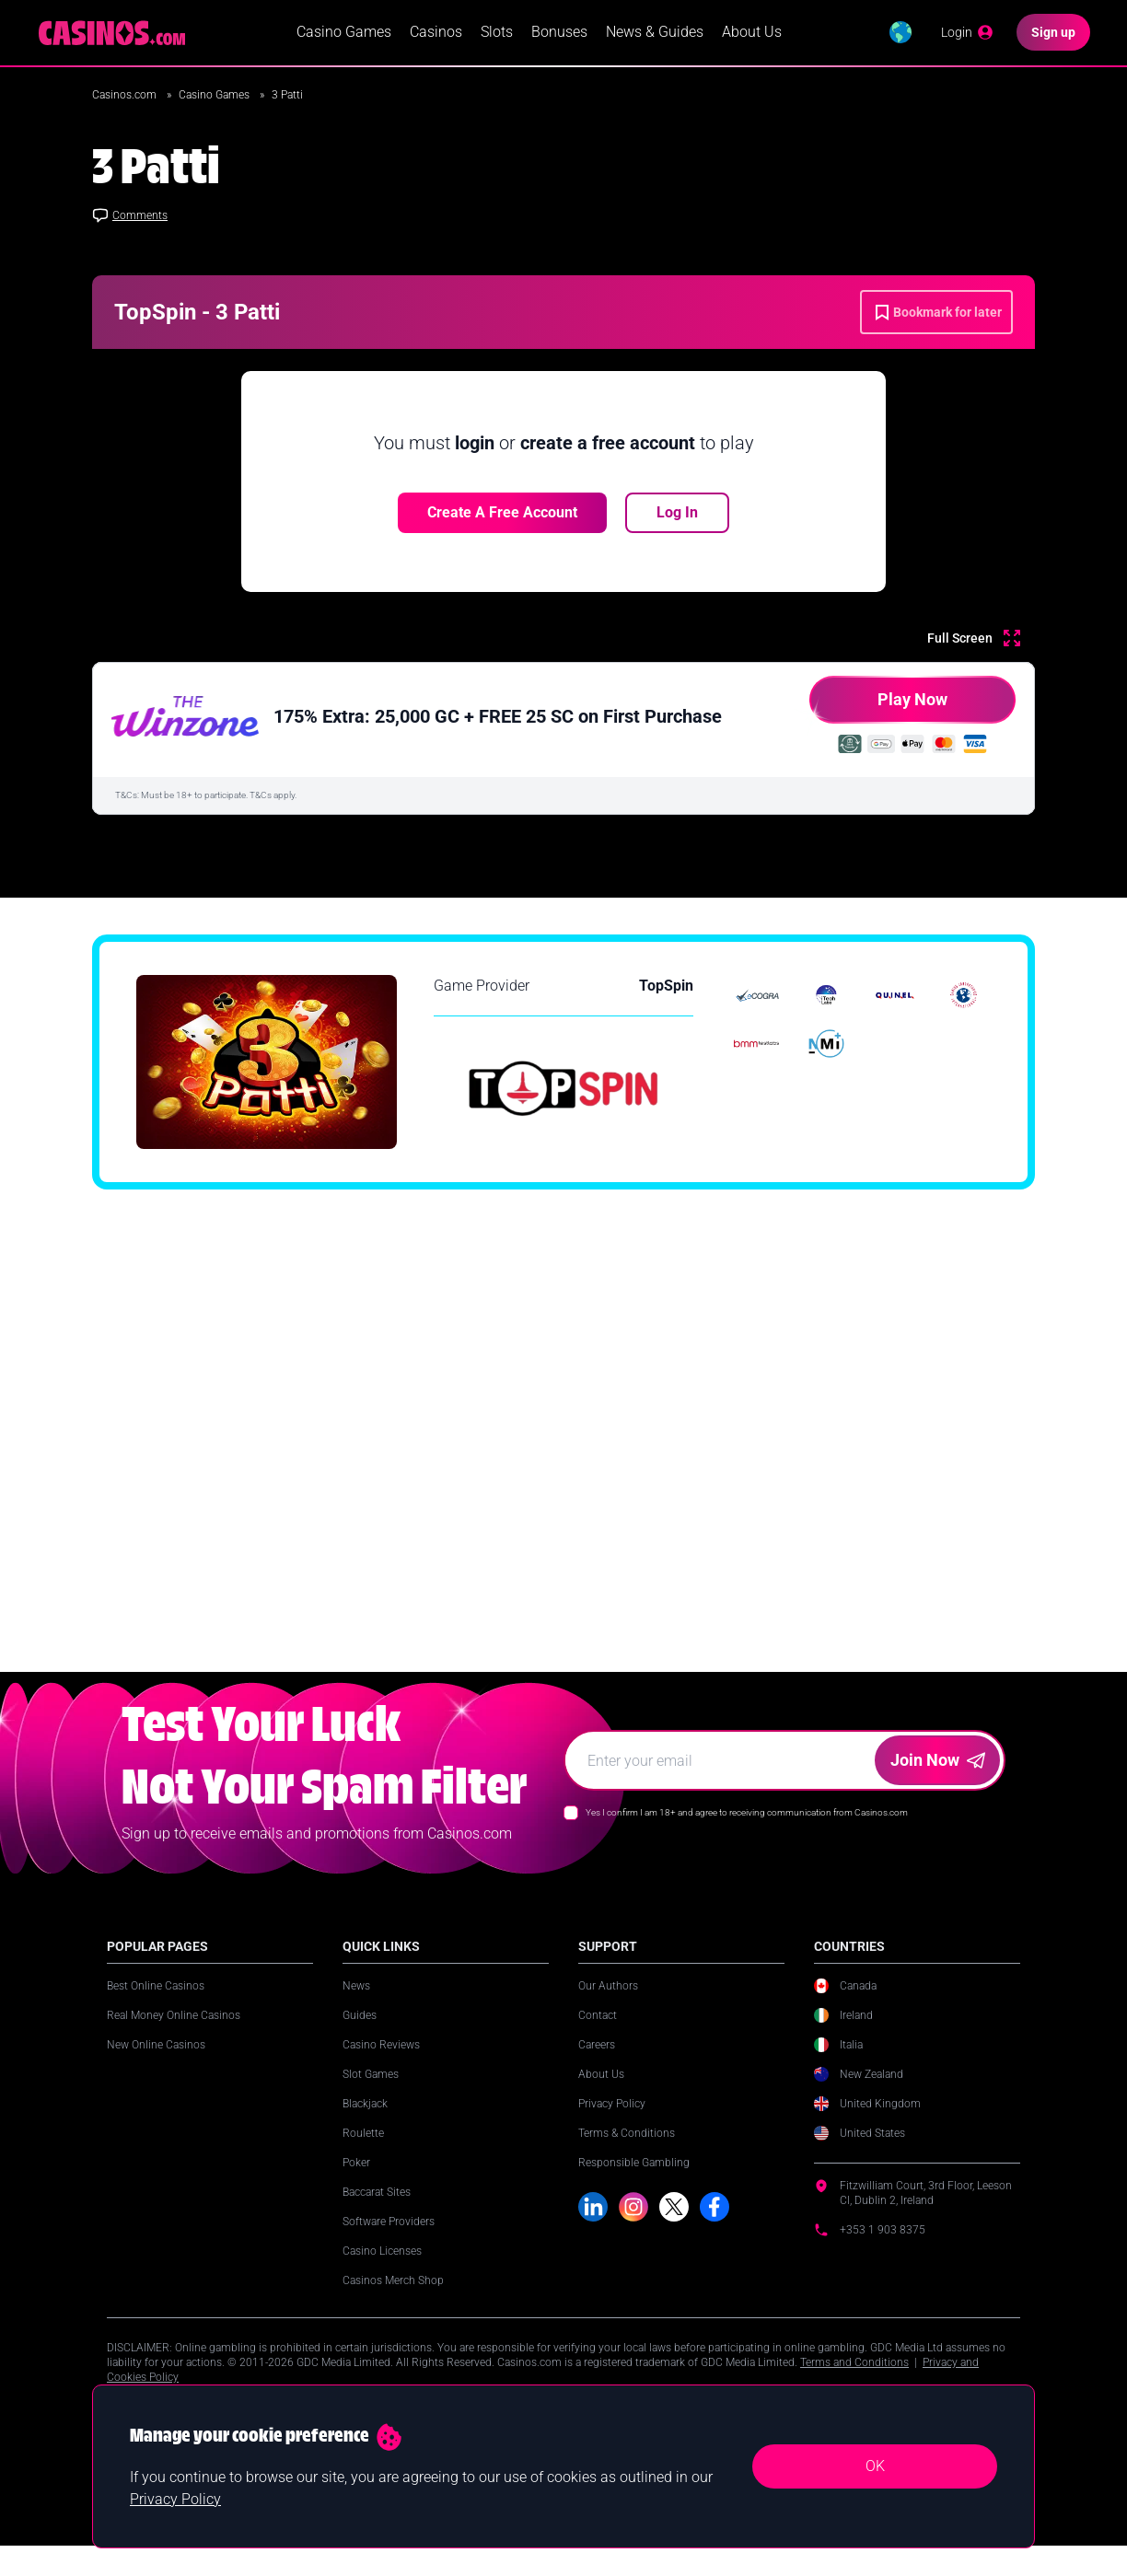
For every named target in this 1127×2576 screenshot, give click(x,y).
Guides (360, 2035)
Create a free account (502, 513)
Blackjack (365, 2124)
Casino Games (343, 32)
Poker (356, 2182)
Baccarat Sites (377, 2212)
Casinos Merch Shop (393, 2300)
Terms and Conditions (854, 2382)
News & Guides (654, 32)
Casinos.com (125, 95)
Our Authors (608, 2006)
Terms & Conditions (626, 2153)
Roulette (363, 2153)
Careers (596, 2065)
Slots (497, 32)
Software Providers (389, 2241)
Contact (597, 2035)
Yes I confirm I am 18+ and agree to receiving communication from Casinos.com (747, 1833)
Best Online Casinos (155, 2006)
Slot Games (371, 2094)
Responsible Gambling (634, 2182)
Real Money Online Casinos (173, 2035)
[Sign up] (1053, 33)
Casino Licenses (382, 2271)
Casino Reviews (381, 2065)
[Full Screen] (973, 639)
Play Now (878, 707)
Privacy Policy (611, 2124)
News (356, 2006)
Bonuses (559, 32)
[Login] (967, 33)
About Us (752, 32)
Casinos (436, 32)
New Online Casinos (156, 2065)
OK (875, 2466)
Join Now (937, 1780)
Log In (677, 513)
